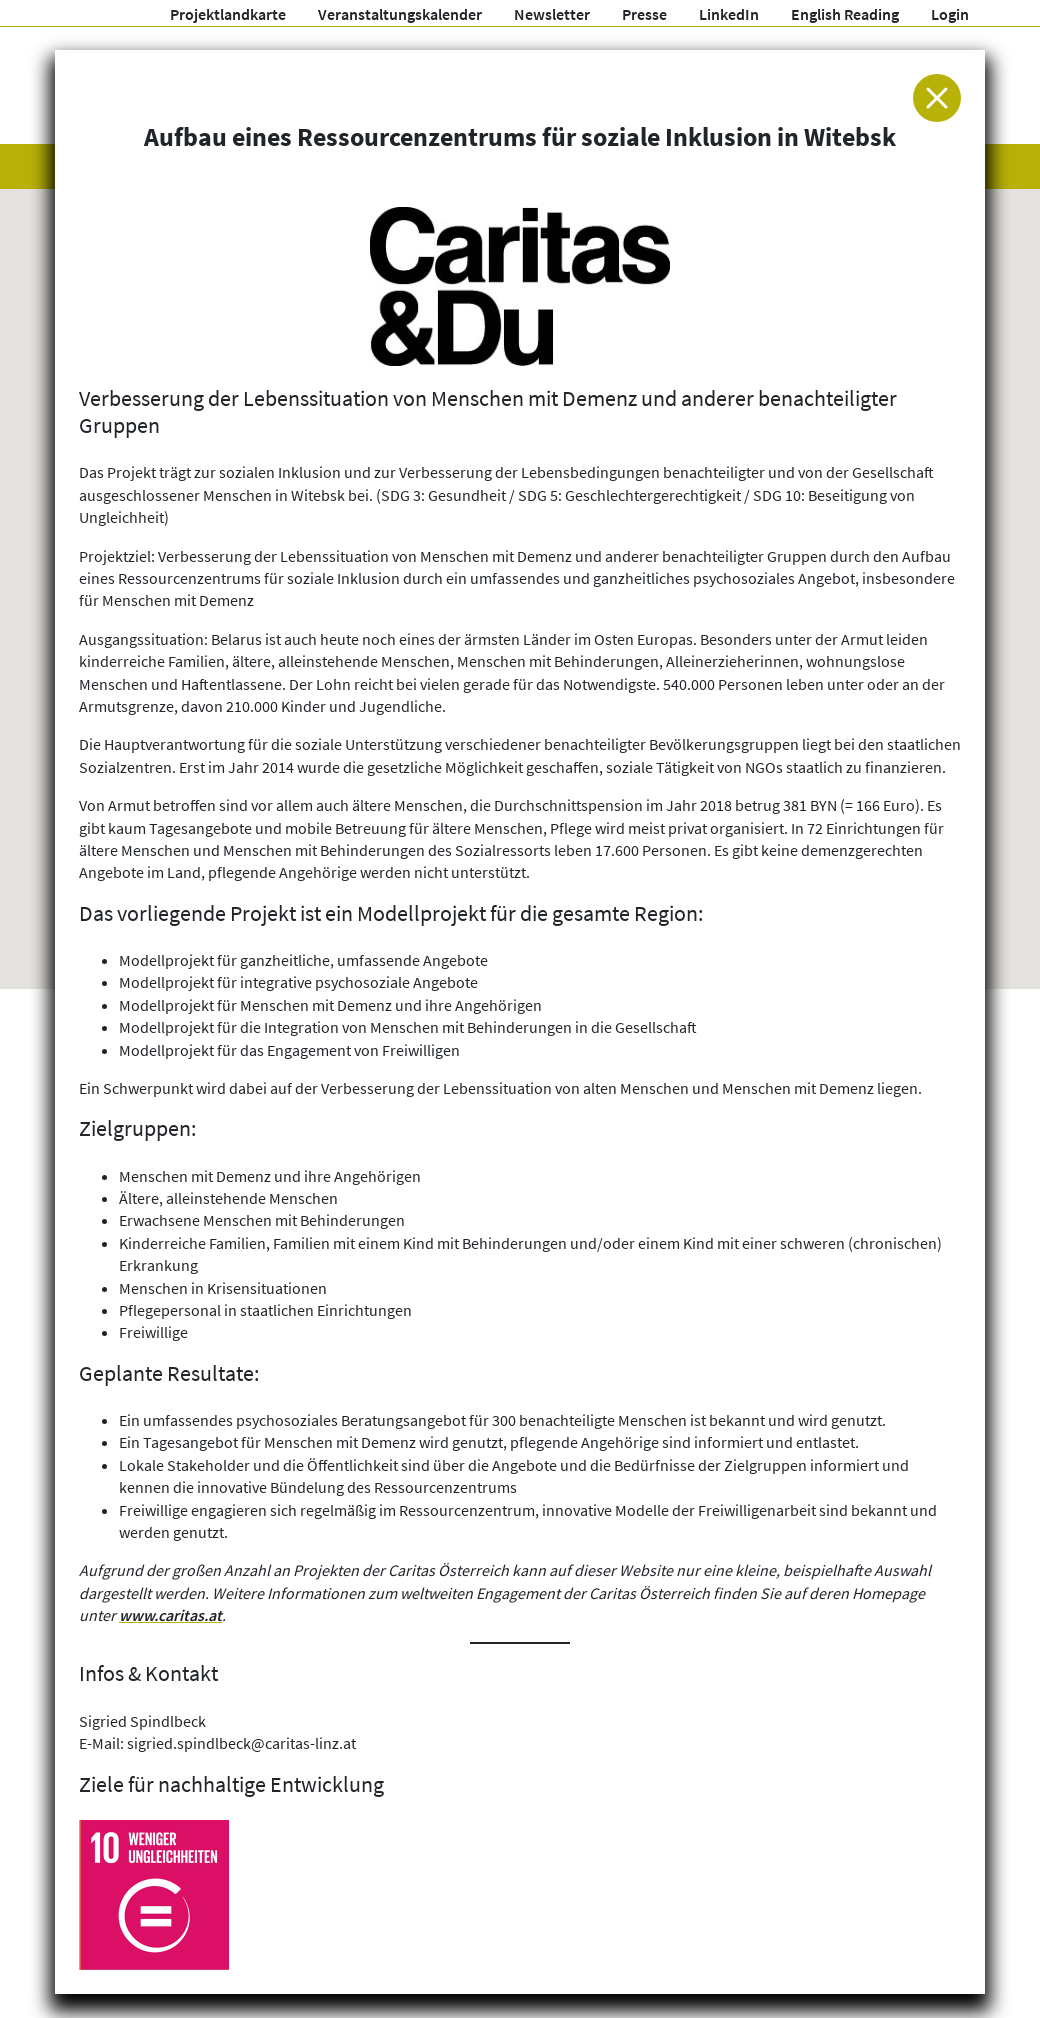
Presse (644, 14)
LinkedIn (729, 14)
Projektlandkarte (228, 14)
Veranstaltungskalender (400, 14)
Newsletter (552, 14)
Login (950, 14)
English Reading (845, 14)
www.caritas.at (170, 1615)
